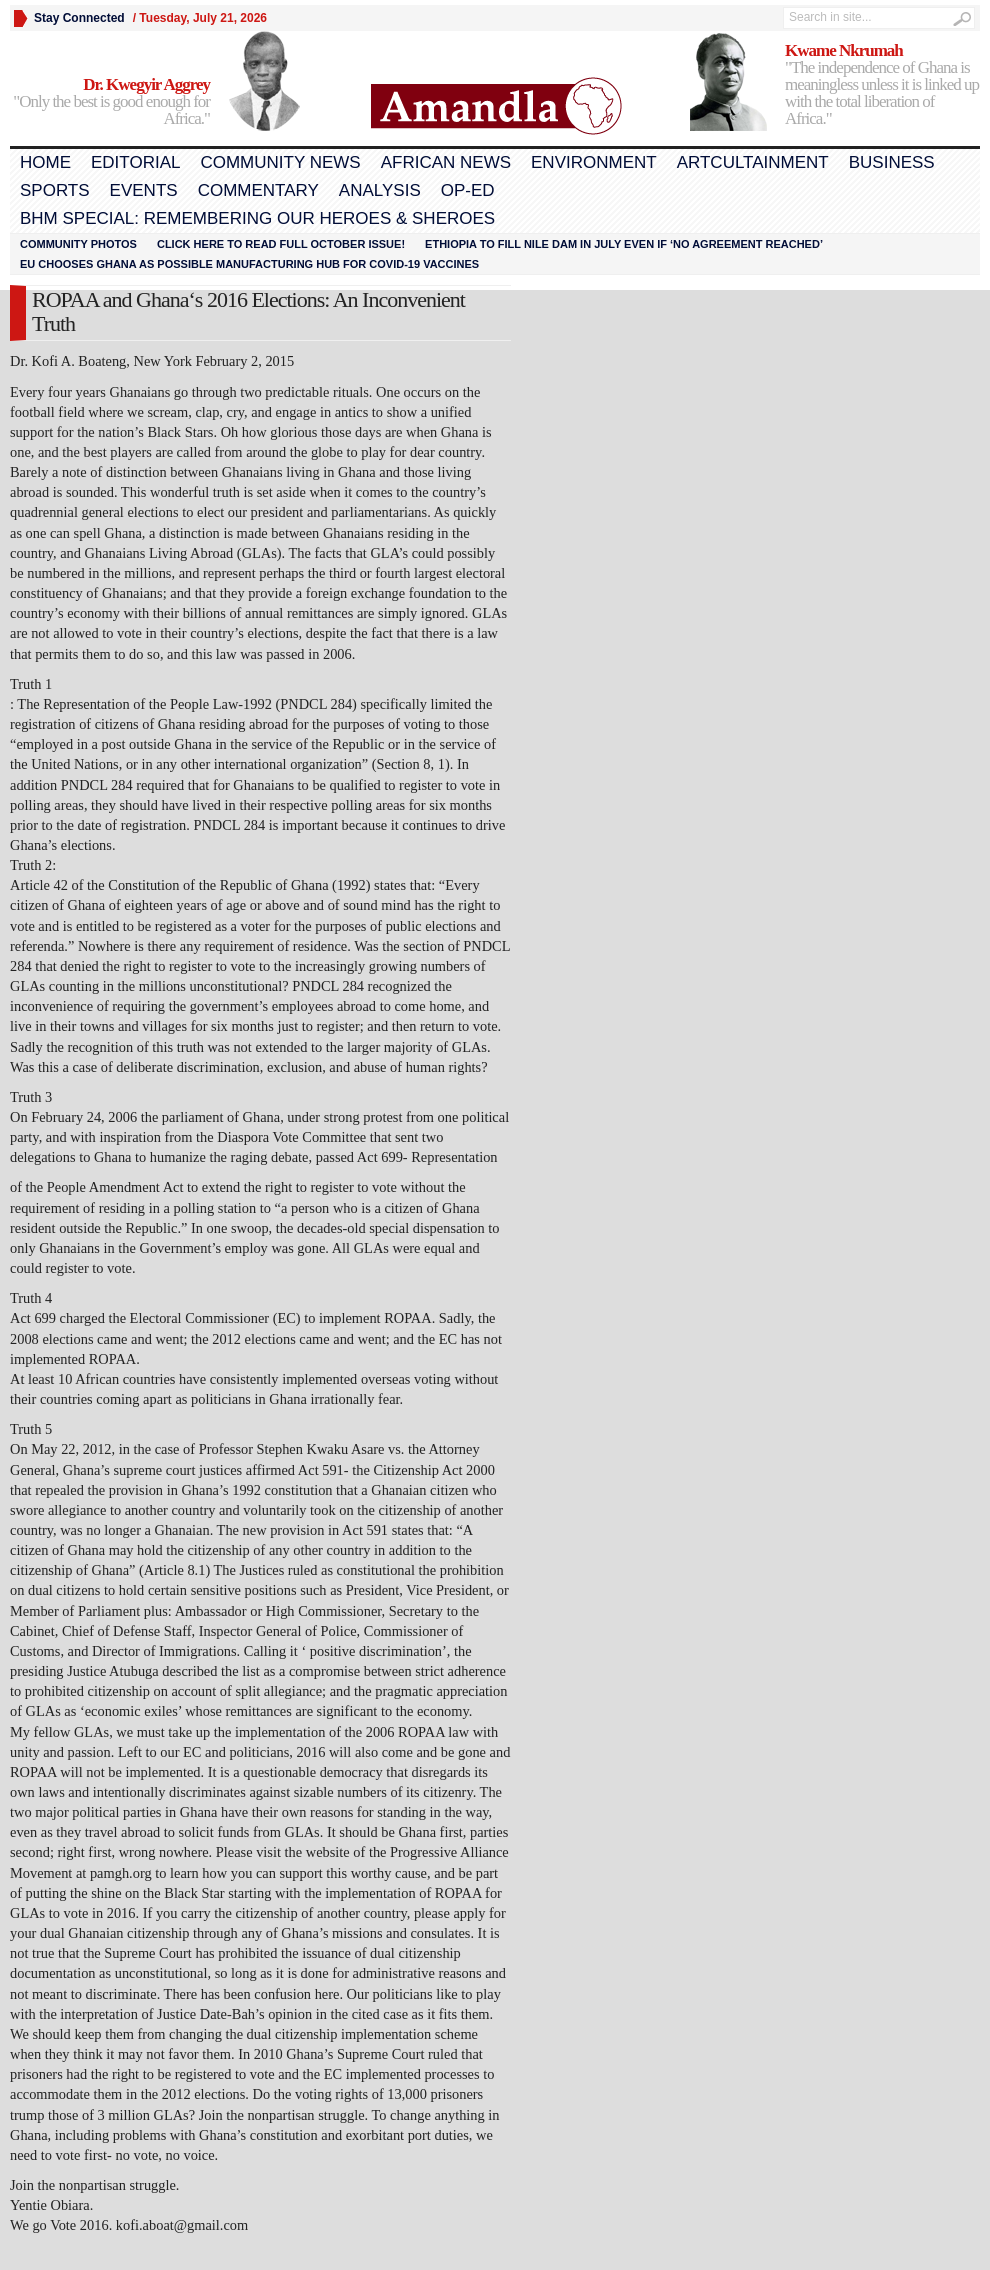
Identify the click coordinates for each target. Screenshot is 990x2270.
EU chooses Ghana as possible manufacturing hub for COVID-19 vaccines (249, 264)
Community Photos (78, 244)
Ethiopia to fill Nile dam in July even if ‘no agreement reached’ (624, 244)
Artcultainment (753, 162)
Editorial (135, 162)
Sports (55, 190)
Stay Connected (79, 18)
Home (45, 162)
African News (446, 162)
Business (892, 162)
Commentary (258, 190)
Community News (280, 162)
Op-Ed (468, 190)
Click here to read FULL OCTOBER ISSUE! (281, 244)
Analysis (380, 190)
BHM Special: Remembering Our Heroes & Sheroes (257, 218)
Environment (594, 162)
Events (144, 190)
